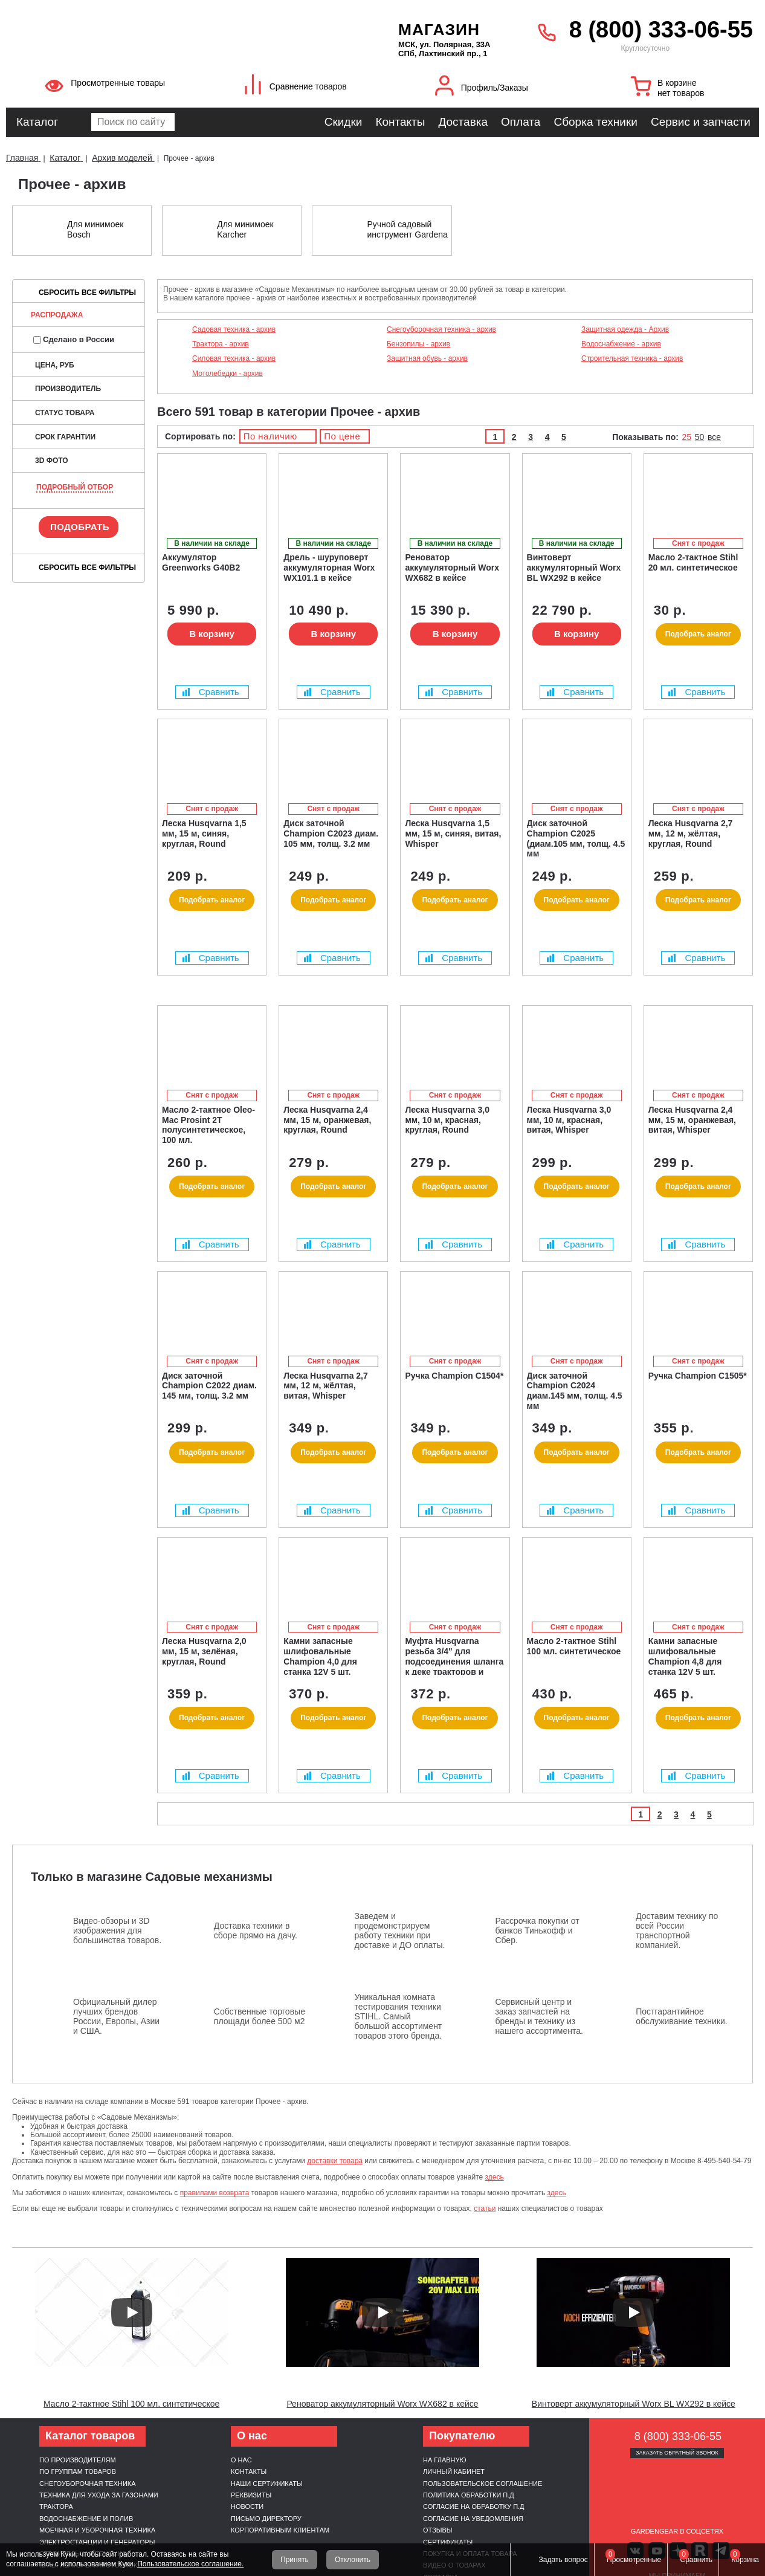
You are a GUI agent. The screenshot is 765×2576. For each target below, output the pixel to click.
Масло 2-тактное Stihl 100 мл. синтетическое (131, 2404)
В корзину (211, 634)
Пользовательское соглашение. (190, 2564)
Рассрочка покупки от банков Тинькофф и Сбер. (537, 1930)
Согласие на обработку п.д (474, 2506)
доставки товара (335, 2161)
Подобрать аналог (698, 634)
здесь (494, 2177)
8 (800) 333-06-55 (661, 29)
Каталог (37, 121)
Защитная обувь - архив (427, 358)
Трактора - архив (220, 344)
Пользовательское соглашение (482, 2483)
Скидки (343, 121)
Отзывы (438, 2530)
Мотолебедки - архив (227, 373)
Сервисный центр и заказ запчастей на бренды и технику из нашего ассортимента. (539, 2016)
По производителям (77, 2460)
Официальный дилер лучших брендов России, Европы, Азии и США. (116, 2016)
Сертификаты (448, 2542)
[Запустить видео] (131, 2312)
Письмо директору (266, 2518)
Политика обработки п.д (468, 2495)
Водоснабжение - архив (621, 344)
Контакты (400, 121)
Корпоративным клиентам (280, 2530)
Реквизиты (251, 2495)
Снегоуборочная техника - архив (441, 329)
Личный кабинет (454, 2471)
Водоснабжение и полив (86, 2518)
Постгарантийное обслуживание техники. (682, 2016)
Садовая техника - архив (234, 329)
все (714, 437)
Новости (247, 2506)
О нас (241, 2460)
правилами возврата (215, 2193)
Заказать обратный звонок (677, 2453)
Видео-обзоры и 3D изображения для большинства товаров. (117, 1930)
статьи (484, 2208)
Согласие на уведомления (473, 2518)
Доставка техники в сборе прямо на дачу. (255, 1930)
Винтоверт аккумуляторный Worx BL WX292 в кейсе (633, 2404)
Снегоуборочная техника (87, 2483)
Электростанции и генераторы (97, 2542)
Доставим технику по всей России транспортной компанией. (677, 1930)
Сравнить (210, 692)
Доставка (463, 121)
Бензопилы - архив (418, 344)
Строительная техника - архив (632, 358)
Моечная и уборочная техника (97, 2530)
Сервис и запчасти (700, 121)
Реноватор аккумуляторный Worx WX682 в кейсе (382, 2404)
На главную (444, 2460)
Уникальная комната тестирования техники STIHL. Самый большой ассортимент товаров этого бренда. (398, 2016)
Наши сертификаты (267, 2483)
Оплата (520, 121)
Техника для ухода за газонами (98, 2495)
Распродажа (57, 315)
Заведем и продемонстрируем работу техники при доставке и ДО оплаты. (400, 1930)
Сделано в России (73, 339)
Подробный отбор (74, 487)
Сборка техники (595, 121)
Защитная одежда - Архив (625, 329)
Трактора (56, 2506)
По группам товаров (77, 2471)
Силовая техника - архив (234, 358)
